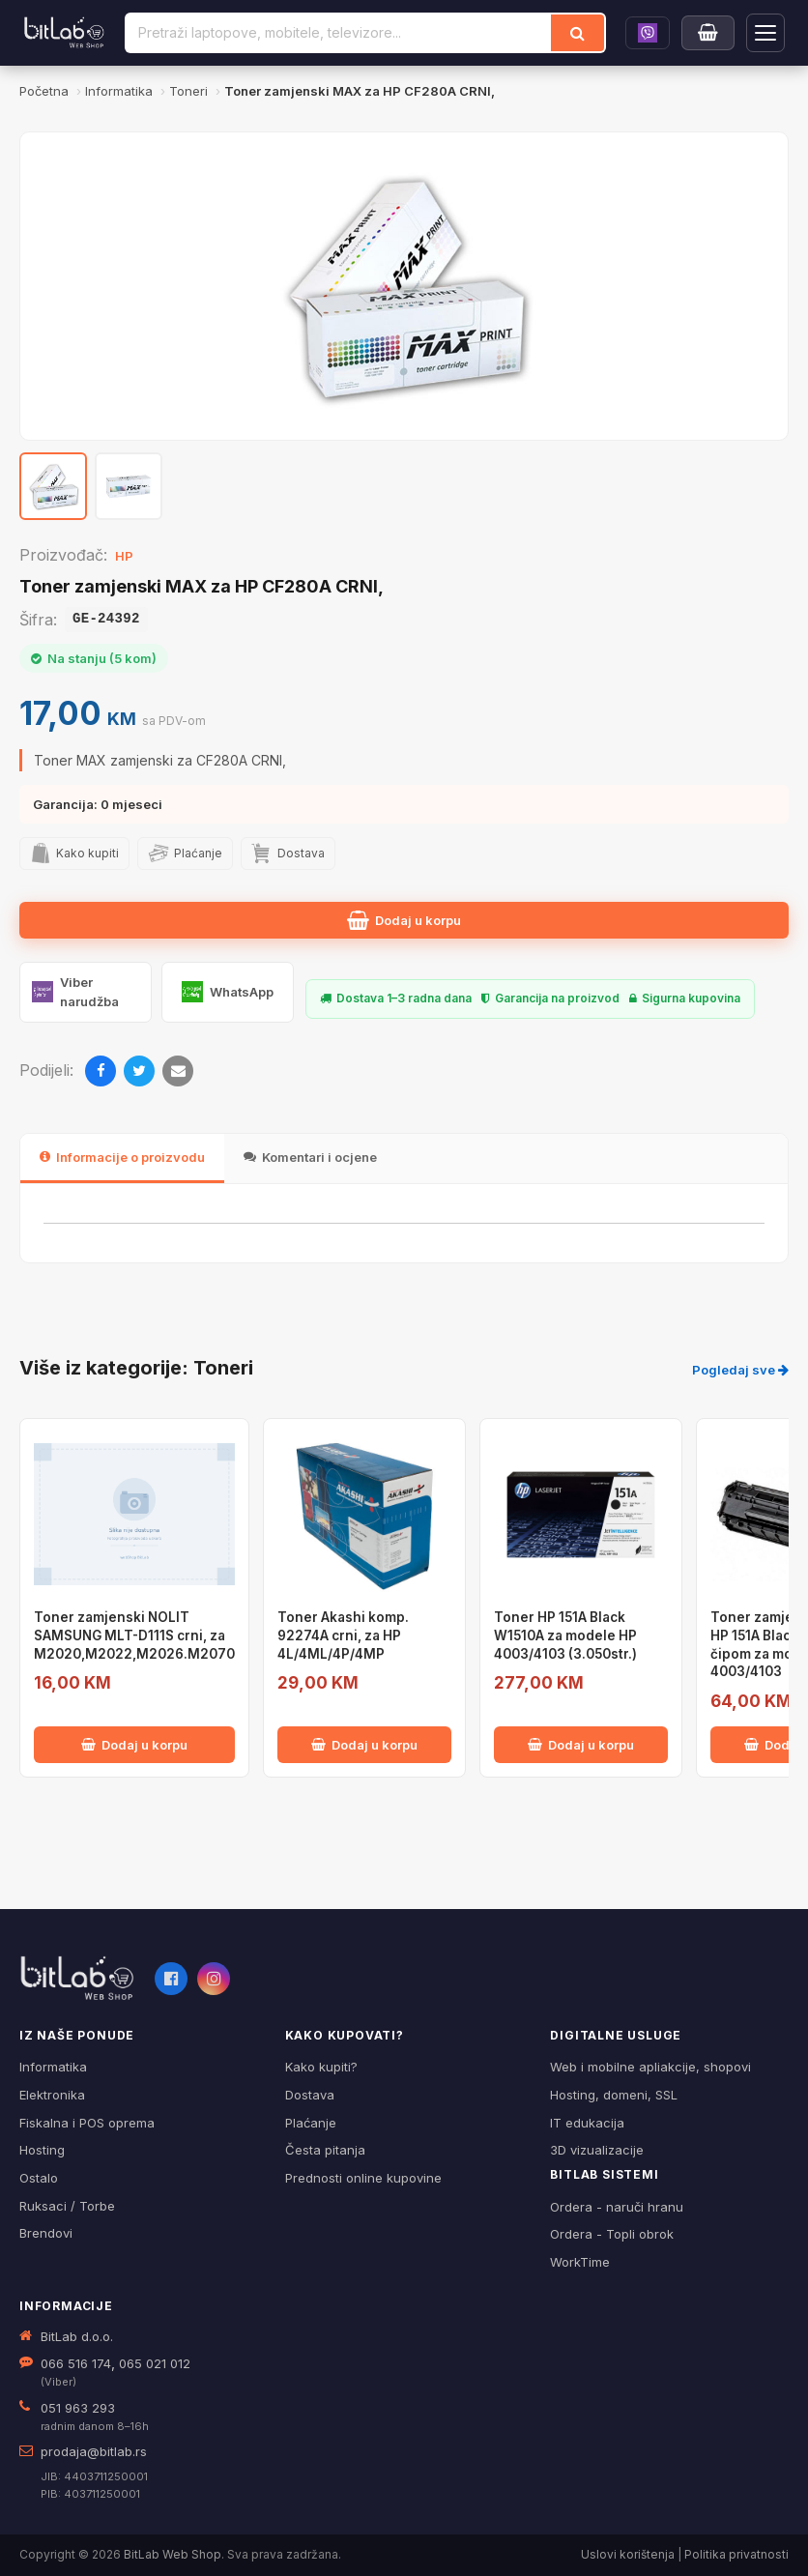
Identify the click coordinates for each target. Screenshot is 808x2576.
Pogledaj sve (740, 1369)
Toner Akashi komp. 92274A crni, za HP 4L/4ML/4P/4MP (343, 1635)
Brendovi (45, 2233)
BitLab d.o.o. (77, 2336)
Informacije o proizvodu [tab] (122, 1157)
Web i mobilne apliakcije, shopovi (650, 2066)
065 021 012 (154, 2363)
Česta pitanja (325, 2149)
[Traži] (577, 32)
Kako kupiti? (321, 2066)
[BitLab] (64, 32)
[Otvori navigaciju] (765, 33)
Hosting (42, 2149)
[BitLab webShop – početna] (77, 1978)
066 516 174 (76, 2363)
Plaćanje (310, 2122)
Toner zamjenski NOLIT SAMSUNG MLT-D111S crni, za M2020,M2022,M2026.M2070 (134, 1635)
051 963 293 (78, 2408)
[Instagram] (213, 1978)
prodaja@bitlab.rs (94, 2451)
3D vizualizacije (597, 2149)
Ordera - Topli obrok (612, 2234)
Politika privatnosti (736, 2554)
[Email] (177, 1071)
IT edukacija (587, 2122)
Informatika (53, 2066)
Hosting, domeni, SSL (614, 2094)
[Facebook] (100, 1071)
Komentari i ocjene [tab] (310, 1157)
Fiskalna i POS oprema (87, 2122)
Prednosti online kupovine (363, 2177)
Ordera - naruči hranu (616, 2206)
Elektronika (52, 2094)
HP (124, 556)
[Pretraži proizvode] (339, 32)
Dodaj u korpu (404, 920)
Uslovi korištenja (628, 2554)
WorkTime (580, 2262)
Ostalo (38, 2177)
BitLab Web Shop (172, 2554)
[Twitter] (139, 1071)
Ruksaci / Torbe (67, 2206)
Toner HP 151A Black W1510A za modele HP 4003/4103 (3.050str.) (565, 1635)
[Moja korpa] (708, 32)
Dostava (309, 2094)
